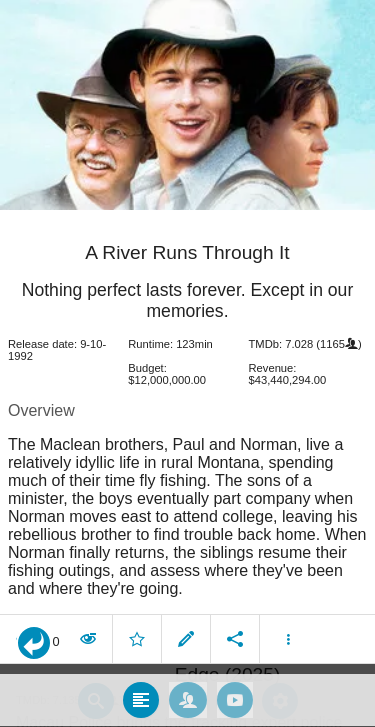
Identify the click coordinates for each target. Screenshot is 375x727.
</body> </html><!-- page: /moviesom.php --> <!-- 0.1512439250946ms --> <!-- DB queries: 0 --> (187, 363)
